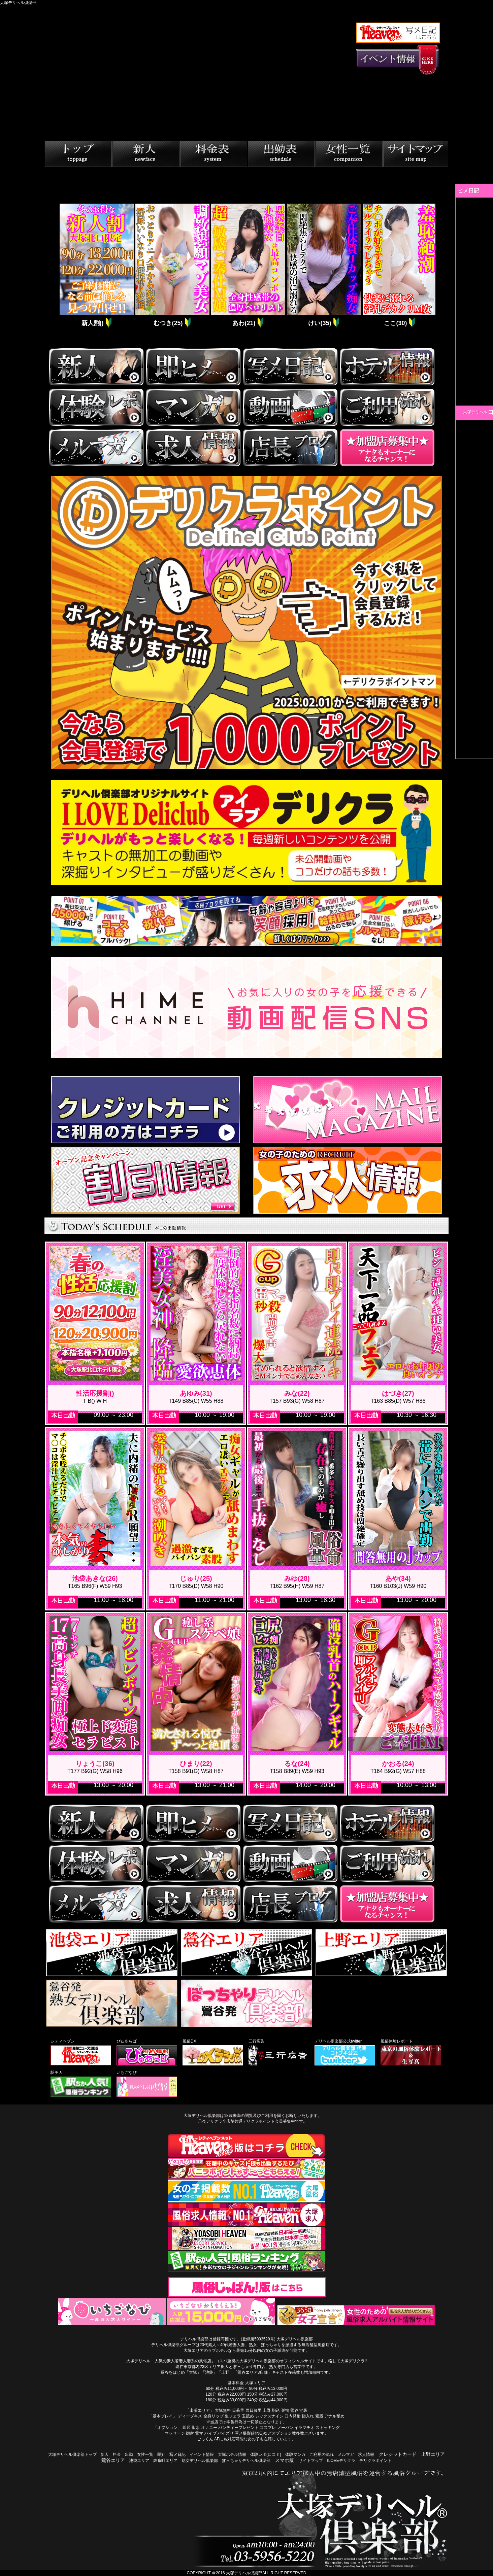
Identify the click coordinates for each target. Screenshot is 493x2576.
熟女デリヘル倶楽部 (200, 2460)
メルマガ (346, 2454)
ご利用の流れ (321, 2454)
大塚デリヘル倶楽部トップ (72, 2454)
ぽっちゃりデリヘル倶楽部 (246, 2460)
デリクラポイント (375, 2460)
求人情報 (366, 2454)
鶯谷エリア (113, 2460)
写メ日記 (177, 2454)
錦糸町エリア (165, 2460)
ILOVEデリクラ (341, 2460)
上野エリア (433, 2454)
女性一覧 (145, 2454)
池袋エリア (139, 2460)
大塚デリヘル (475, 412)
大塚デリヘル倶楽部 (244, 2573)
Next (440, 266)
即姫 (161, 2454)
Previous (53, 266)
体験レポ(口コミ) (265, 2454)
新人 (105, 2454)
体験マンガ (295, 2454)
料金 (117, 2454)
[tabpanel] (96, 266)
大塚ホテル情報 (232, 2454)
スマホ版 (284, 2460)
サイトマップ (311, 2460)
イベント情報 (202, 2454)
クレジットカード (398, 2454)
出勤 (129, 2454)
